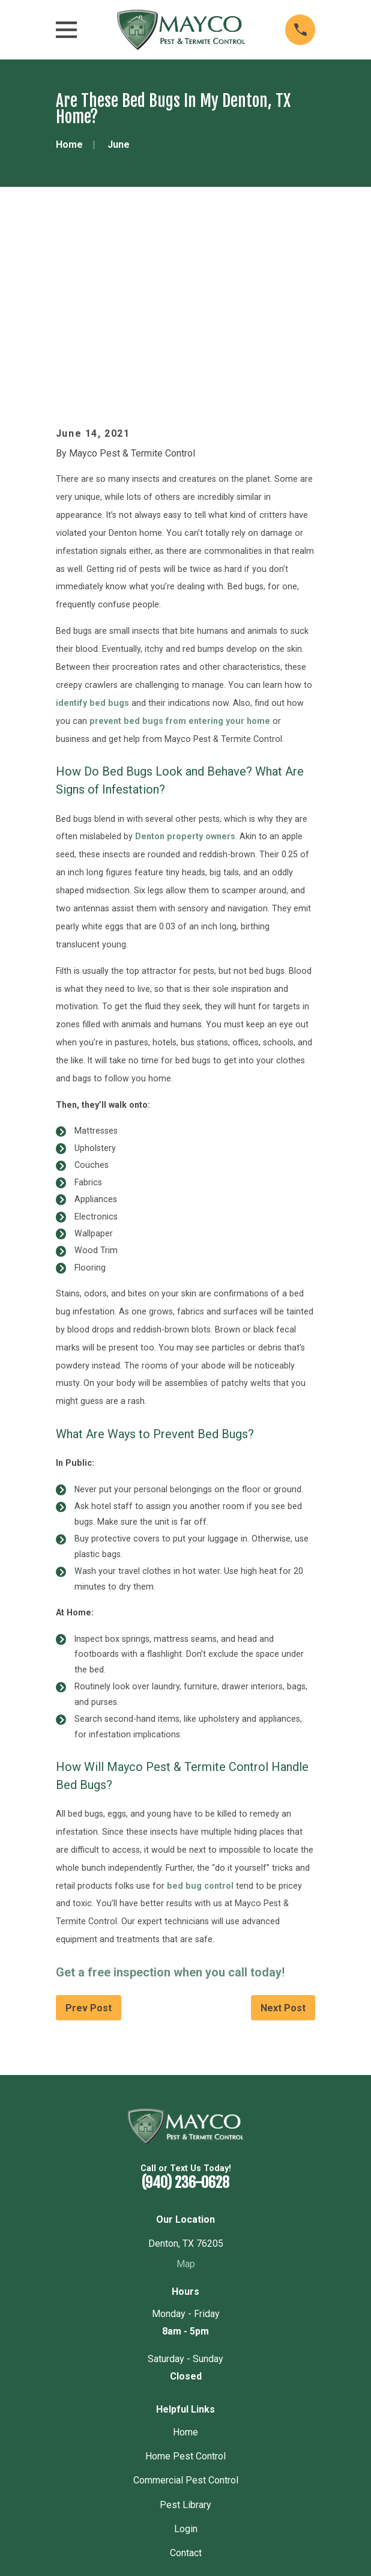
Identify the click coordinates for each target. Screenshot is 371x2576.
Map (185, 2091)
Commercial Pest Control (185, 2308)
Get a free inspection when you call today (169, 1800)
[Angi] (215, 2435)
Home (185, 2259)
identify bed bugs (92, 530)
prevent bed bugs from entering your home (179, 548)
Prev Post (88, 1835)
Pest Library (185, 2332)
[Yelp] (175, 2435)
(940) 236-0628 (185, 2011)
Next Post (283, 1835)
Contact (186, 2381)
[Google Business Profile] (155, 2435)
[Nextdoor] (195, 2435)
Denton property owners (185, 664)
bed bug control (200, 1713)
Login (186, 2356)
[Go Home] (69, 144)
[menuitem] (127, 2534)
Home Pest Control (185, 2284)
